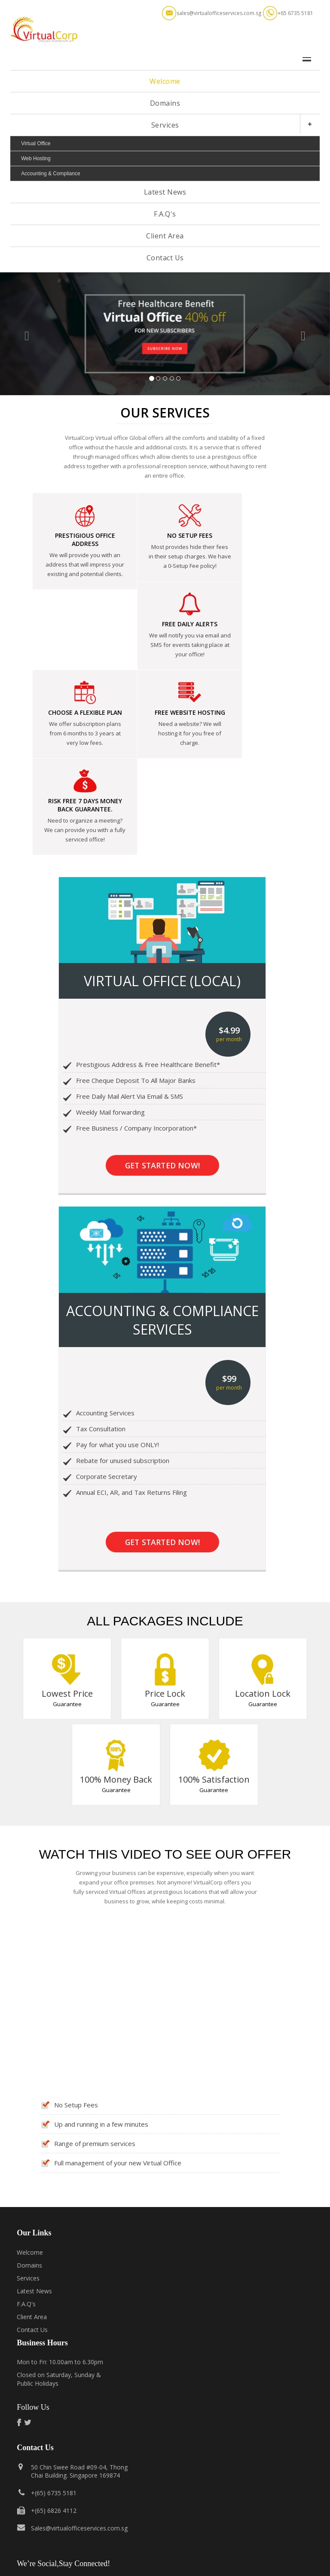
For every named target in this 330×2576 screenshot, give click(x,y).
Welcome (165, 81)
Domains (165, 103)
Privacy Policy (169, 2563)
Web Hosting (35, 158)
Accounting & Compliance (50, 174)
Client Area (165, 236)
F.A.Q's (165, 214)
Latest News (165, 192)
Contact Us (165, 257)
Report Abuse (210, 2563)
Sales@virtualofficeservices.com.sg (79, 2386)
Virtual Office (35, 143)
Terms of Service (124, 2563)
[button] (24, 333)
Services (165, 125)
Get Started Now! (162, 1023)
